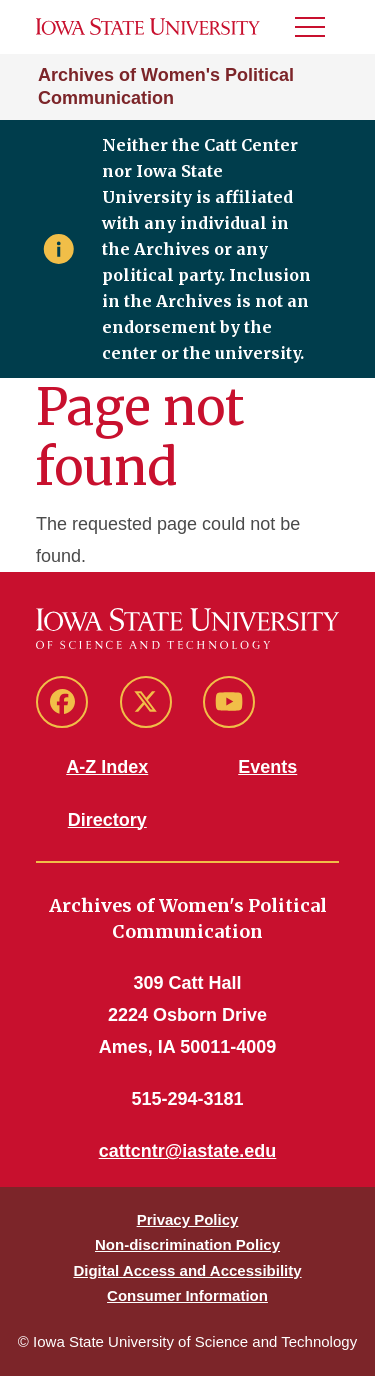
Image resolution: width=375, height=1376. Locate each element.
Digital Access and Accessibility (187, 1270)
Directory (107, 820)
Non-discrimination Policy (187, 1244)
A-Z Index (107, 767)
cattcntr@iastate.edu (188, 1151)
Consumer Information (187, 1295)
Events (267, 767)
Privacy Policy (188, 1219)
